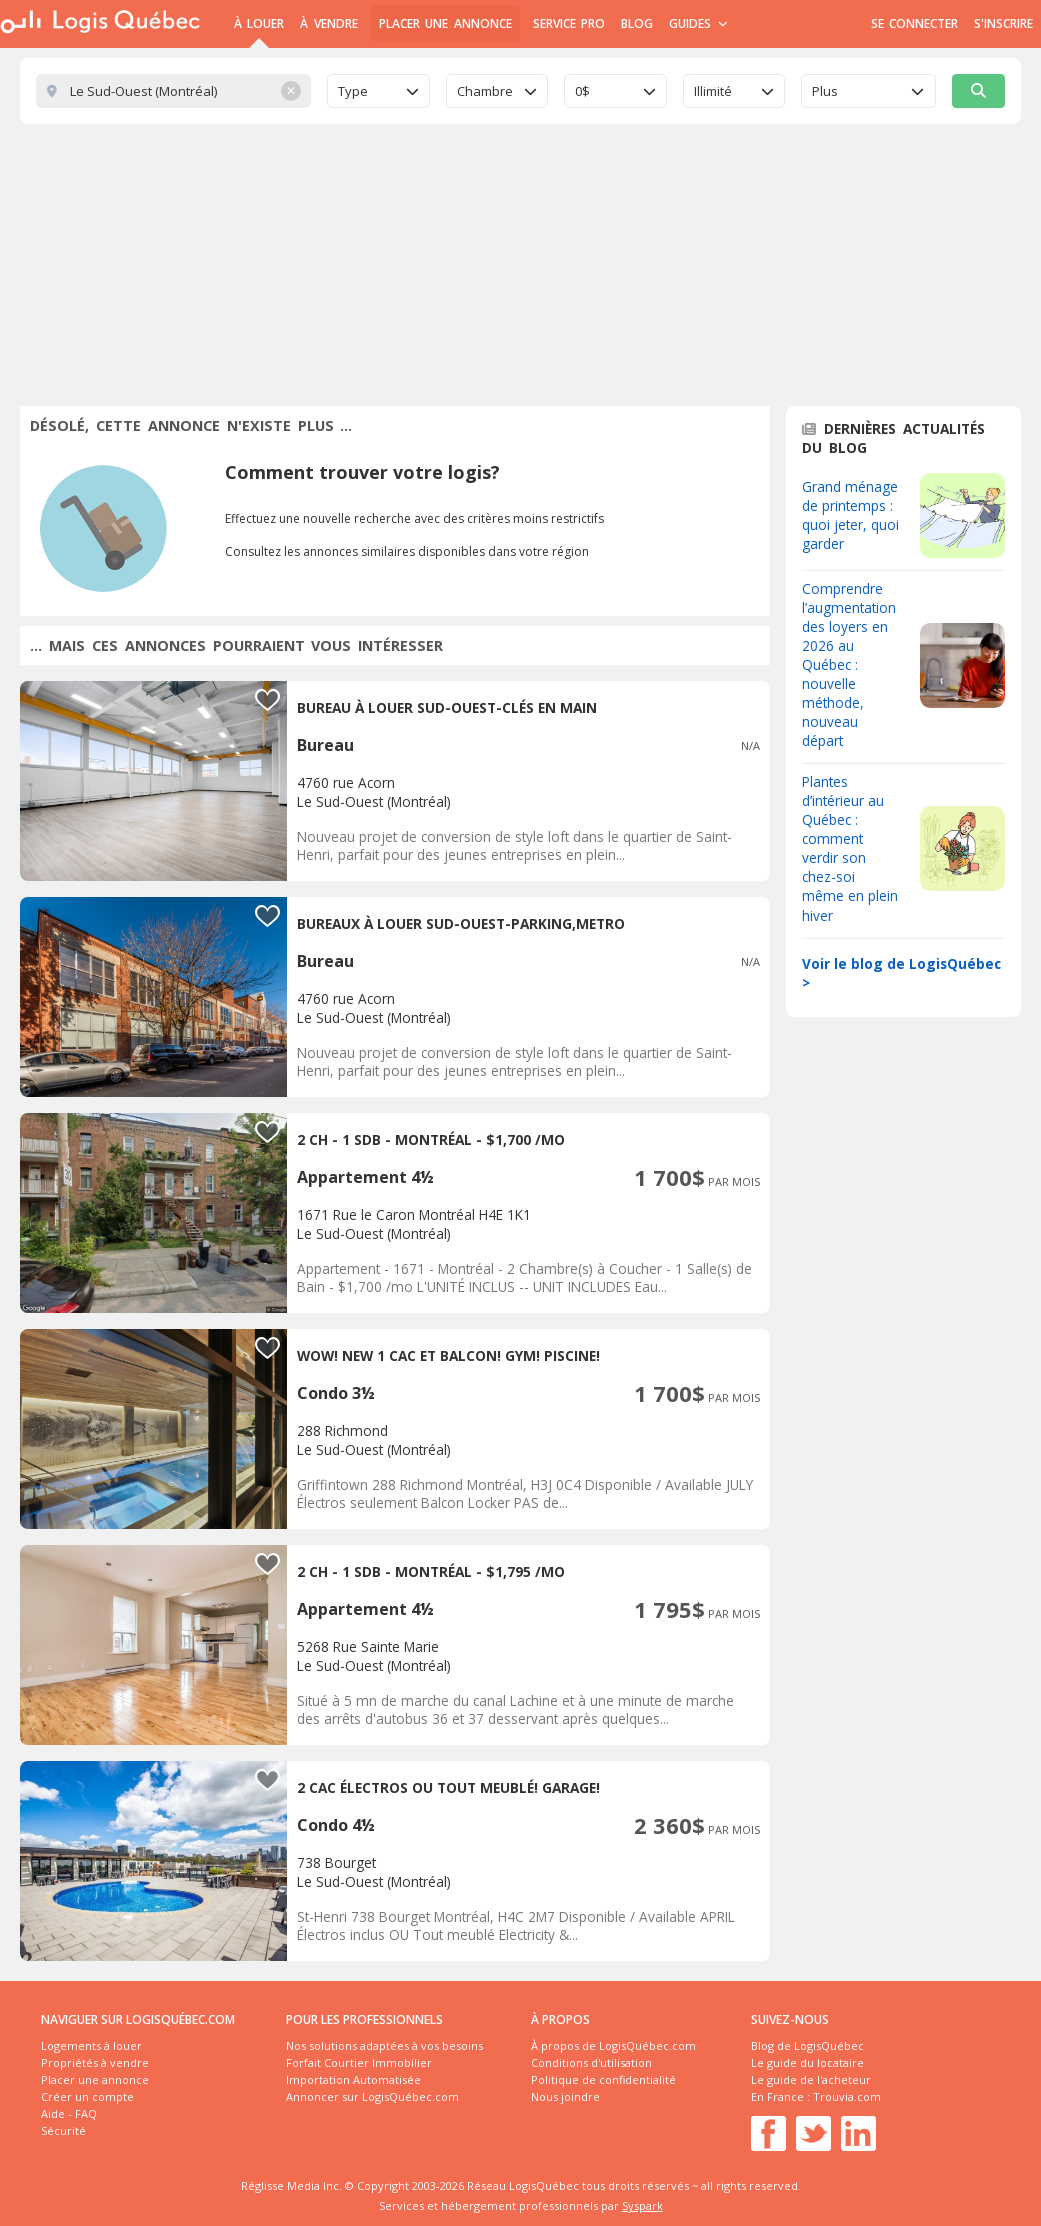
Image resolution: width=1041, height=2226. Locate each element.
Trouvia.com (847, 2096)
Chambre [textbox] (485, 91)
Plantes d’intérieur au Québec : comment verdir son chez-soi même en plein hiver (850, 848)
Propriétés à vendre (95, 2062)
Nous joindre (565, 2096)
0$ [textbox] (582, 91)
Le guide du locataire (807, 2062)
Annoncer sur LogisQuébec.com (372, 2096)
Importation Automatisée (353, 2079)
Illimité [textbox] (713, 91)
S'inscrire (1003, 23)
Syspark (642, 2205)
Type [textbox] (353, 91)
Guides (698, 23)
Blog (637, 23)
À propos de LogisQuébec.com (613, 2045)
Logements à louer (91, 2045)
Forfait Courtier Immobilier (359, 2062)
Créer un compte (87, 2096)
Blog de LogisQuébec (807, 2045)
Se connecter (914, 23)
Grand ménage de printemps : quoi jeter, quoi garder (850, 515)
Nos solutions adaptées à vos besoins (384, 2045)
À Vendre (328, 23)
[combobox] (378, 91)
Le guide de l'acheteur (811, 2079)
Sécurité (63, 2130)
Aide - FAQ (69, 2113)
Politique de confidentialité (603, 2079)
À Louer (259, 23)
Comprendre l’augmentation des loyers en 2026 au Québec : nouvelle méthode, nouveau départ (849, 664)
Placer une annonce (445, 23)
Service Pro (569, 23)
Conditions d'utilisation (591, 2062)
